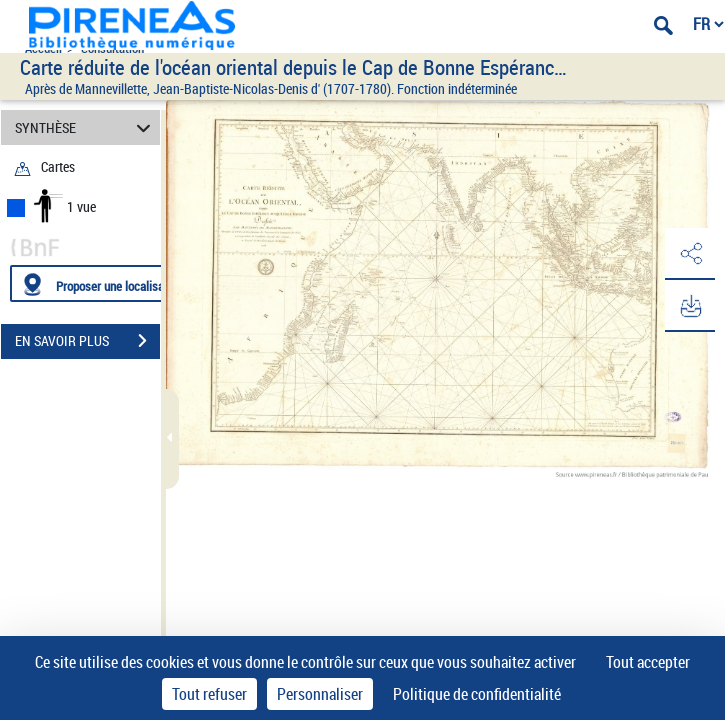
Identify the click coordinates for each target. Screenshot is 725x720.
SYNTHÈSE (86, 127)
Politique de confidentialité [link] (477, 694)
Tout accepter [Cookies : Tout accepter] (648, 662)
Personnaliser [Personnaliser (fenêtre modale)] (320, 694)
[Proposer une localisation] (105, 283)
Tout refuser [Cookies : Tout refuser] (209, 694)
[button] (690, 254)
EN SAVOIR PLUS (87, 341)
